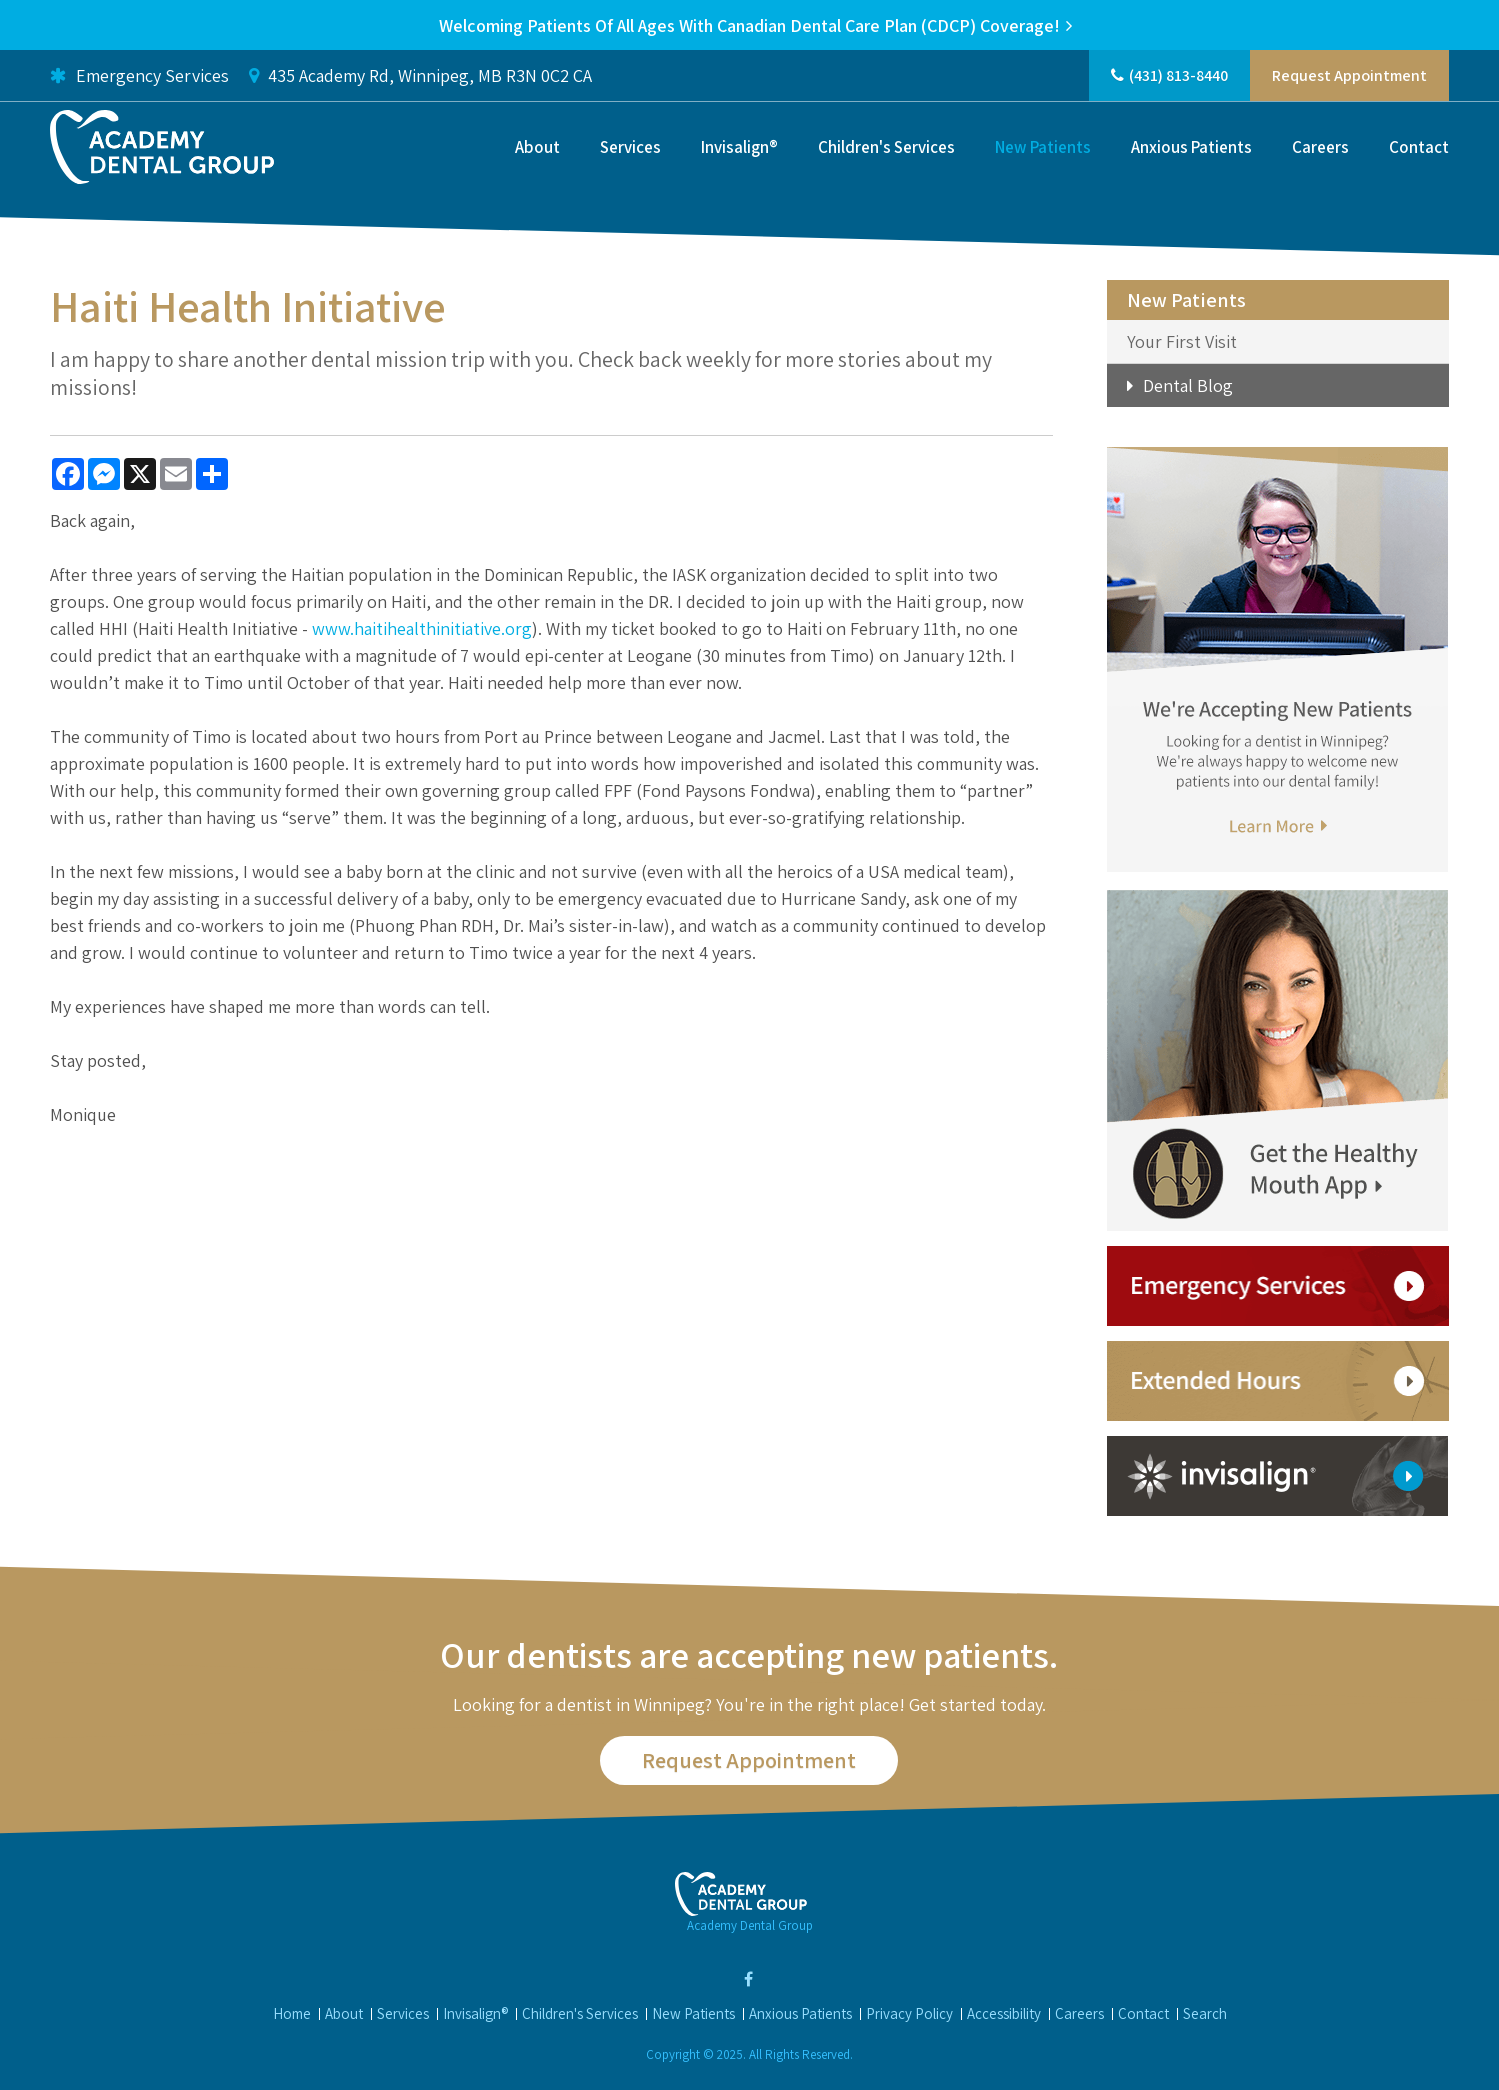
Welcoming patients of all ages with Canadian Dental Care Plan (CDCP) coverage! (749, 25)
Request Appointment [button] (1349, 75)
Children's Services (886, 147)
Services (630, 147)
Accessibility (1004, 2013)
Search (1205, 2013)
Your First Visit (1182, 341)
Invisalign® (739, 147)
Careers (1320, 147)
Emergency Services (139, 75)
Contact (1419, 147)
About (537, 147)
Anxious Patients (1191, 147)
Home (292, 2013)
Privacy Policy (909, 2013)
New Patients (1043, 147)
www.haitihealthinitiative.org (422, 628)
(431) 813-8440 (1178, 75)
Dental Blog (1188, 385)
